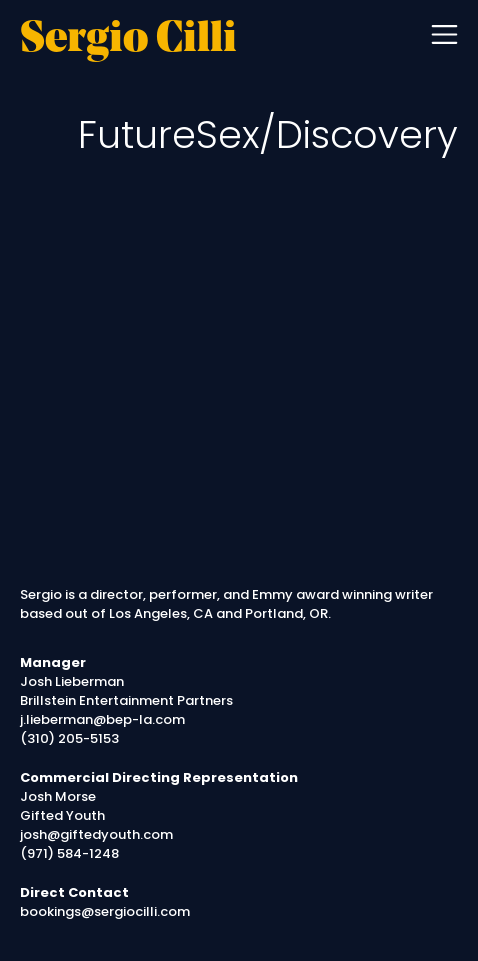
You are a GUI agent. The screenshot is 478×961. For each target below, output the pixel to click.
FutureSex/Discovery (268, 134)
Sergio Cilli (128, 41)
